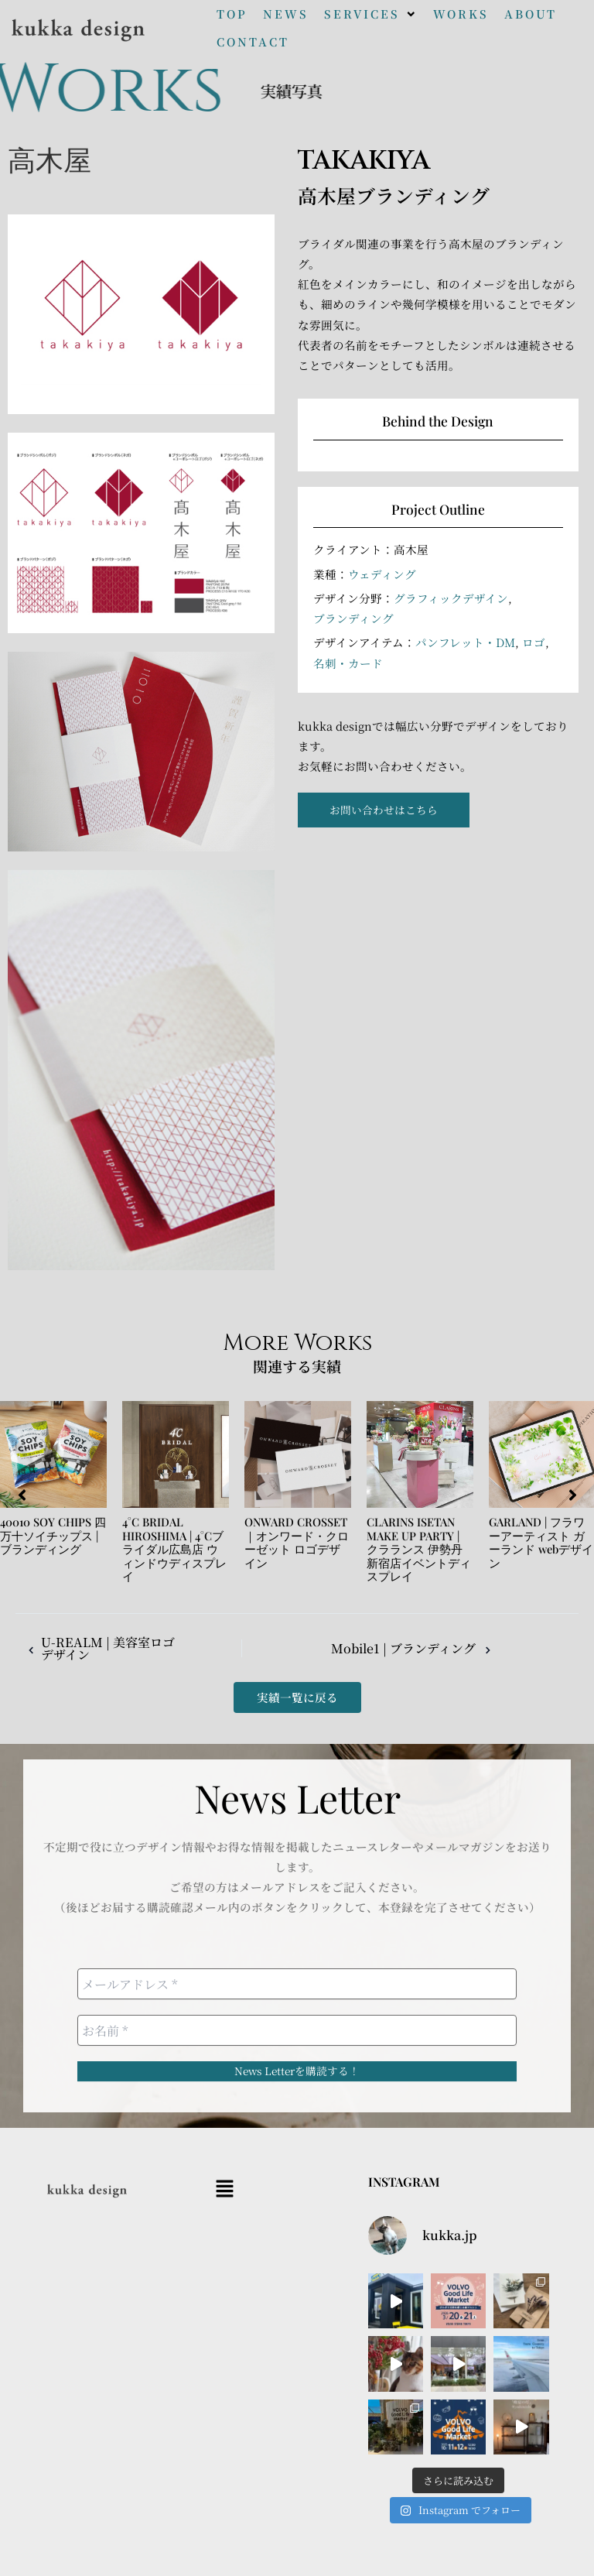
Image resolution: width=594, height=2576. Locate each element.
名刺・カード (348, 663)
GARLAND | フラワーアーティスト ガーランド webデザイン (541, 1542)
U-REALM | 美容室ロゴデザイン (98, 1648)
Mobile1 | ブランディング (415, 1648)
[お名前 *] (297, 2030)
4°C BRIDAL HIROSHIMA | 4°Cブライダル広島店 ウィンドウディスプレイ (174, 1549)
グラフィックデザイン (451, 598)
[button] (370, 14)
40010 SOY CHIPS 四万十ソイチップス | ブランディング (53, 1535)
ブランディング (353, 618)
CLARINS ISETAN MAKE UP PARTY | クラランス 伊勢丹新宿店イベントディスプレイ (419, 1549)
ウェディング (382, 574)
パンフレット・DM (465, 642)
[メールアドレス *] (297, 1983)
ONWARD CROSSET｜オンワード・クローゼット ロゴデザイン (296, 1542)
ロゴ (533, 642)
